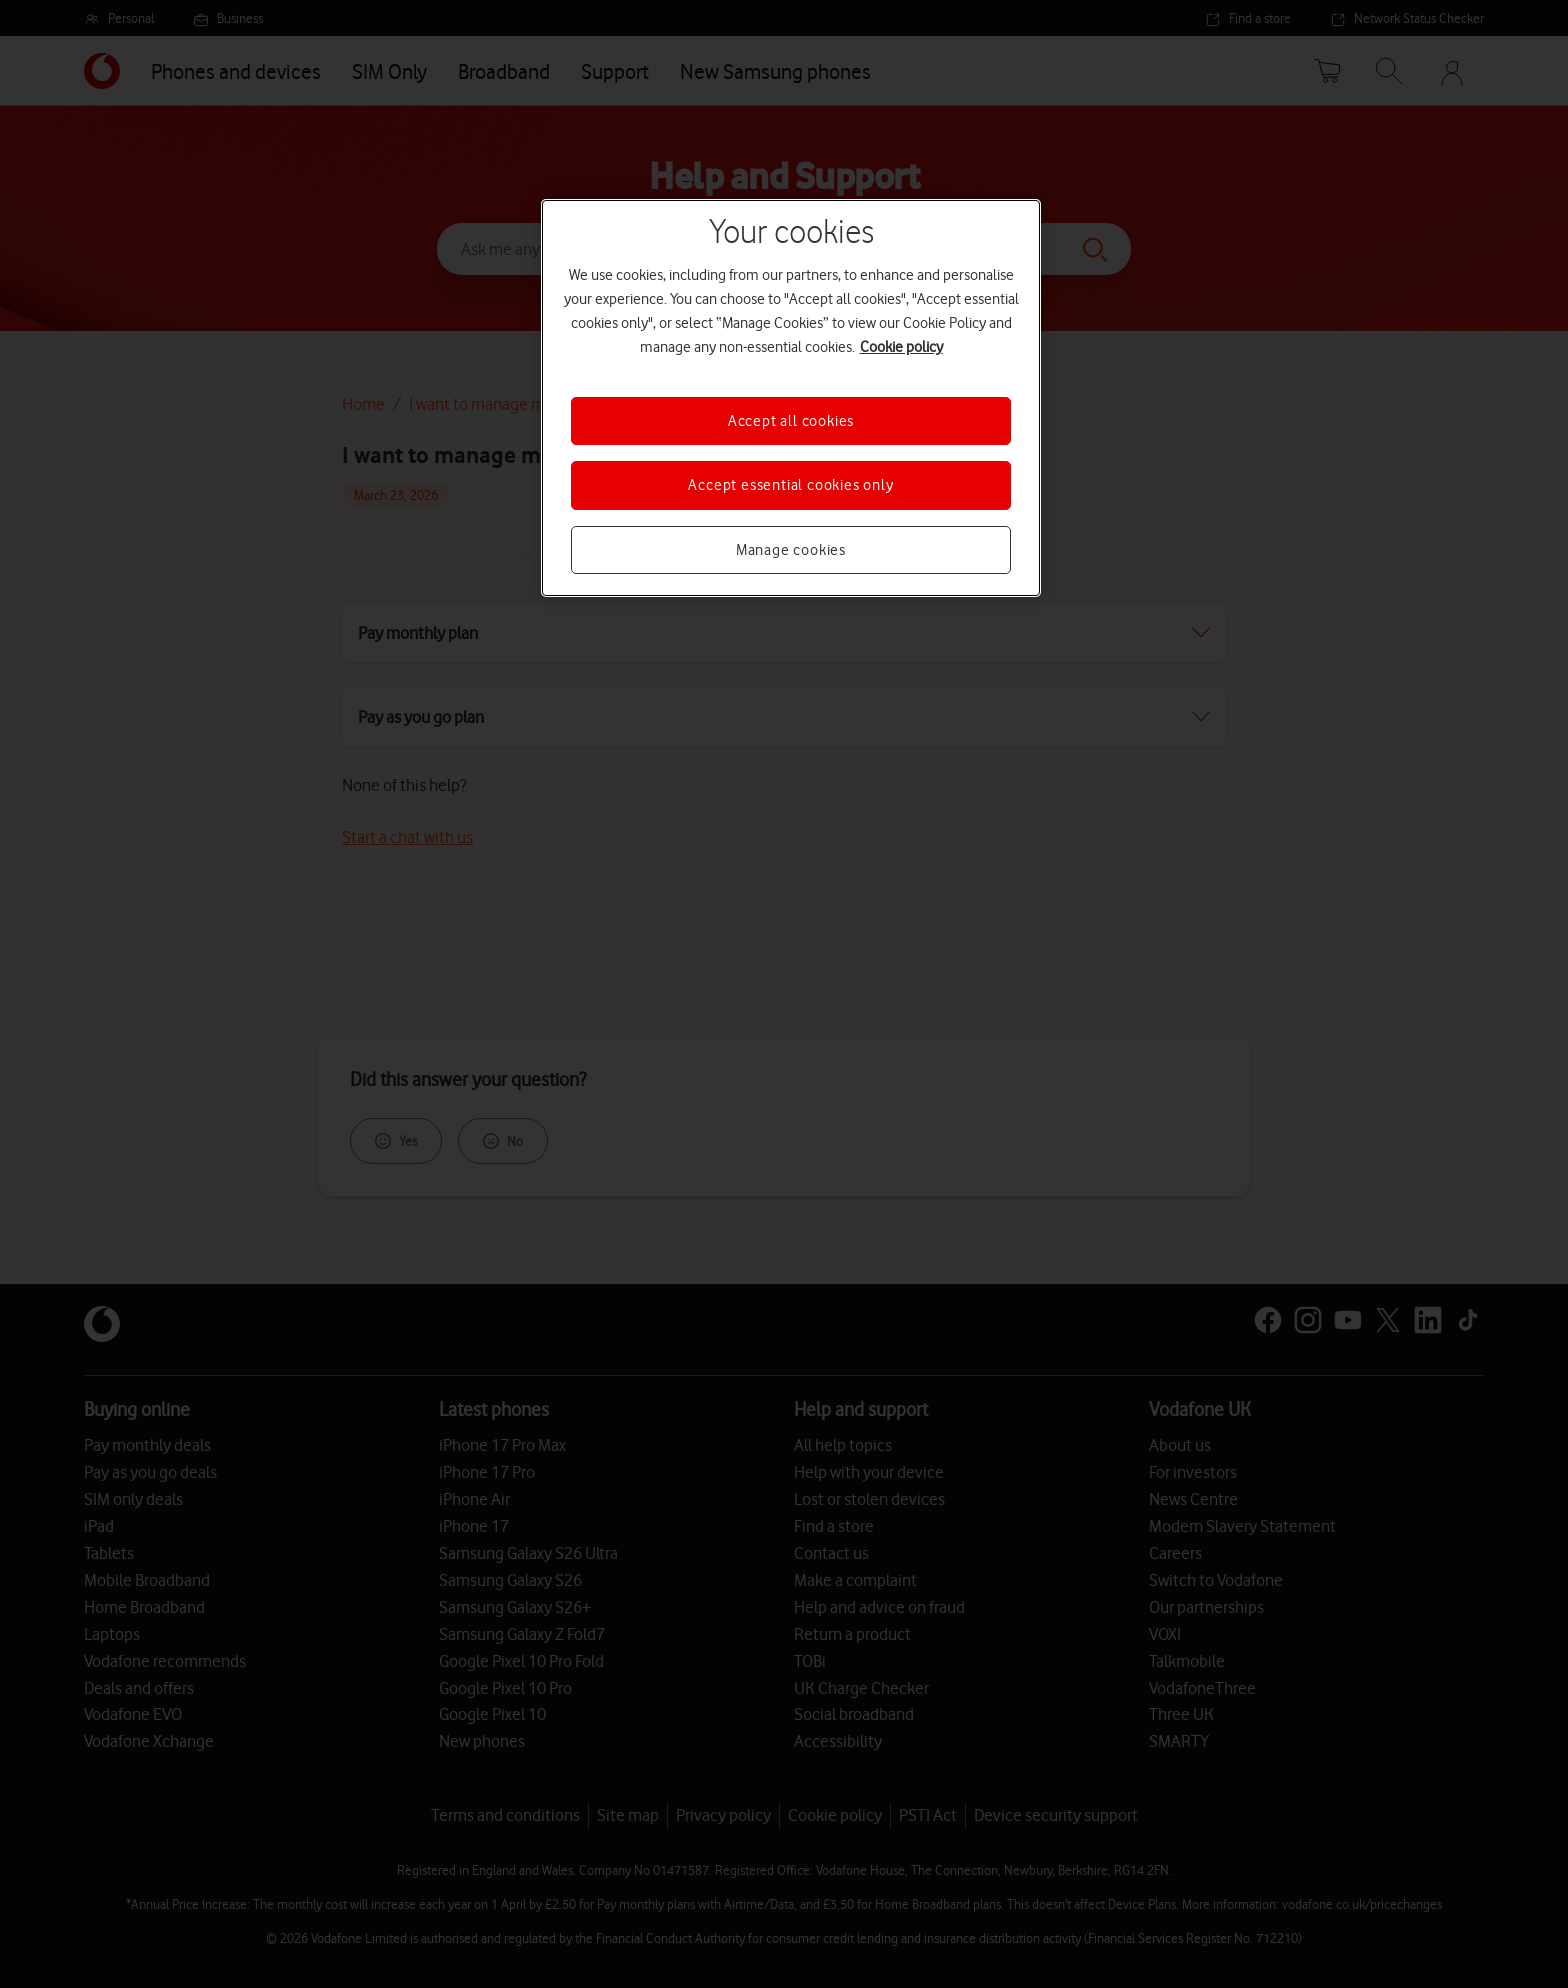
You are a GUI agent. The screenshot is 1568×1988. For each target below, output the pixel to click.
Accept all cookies (791, 421)
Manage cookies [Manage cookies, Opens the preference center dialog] (791, 550)
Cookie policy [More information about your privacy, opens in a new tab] (901, 347)
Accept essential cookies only (790, 485)
